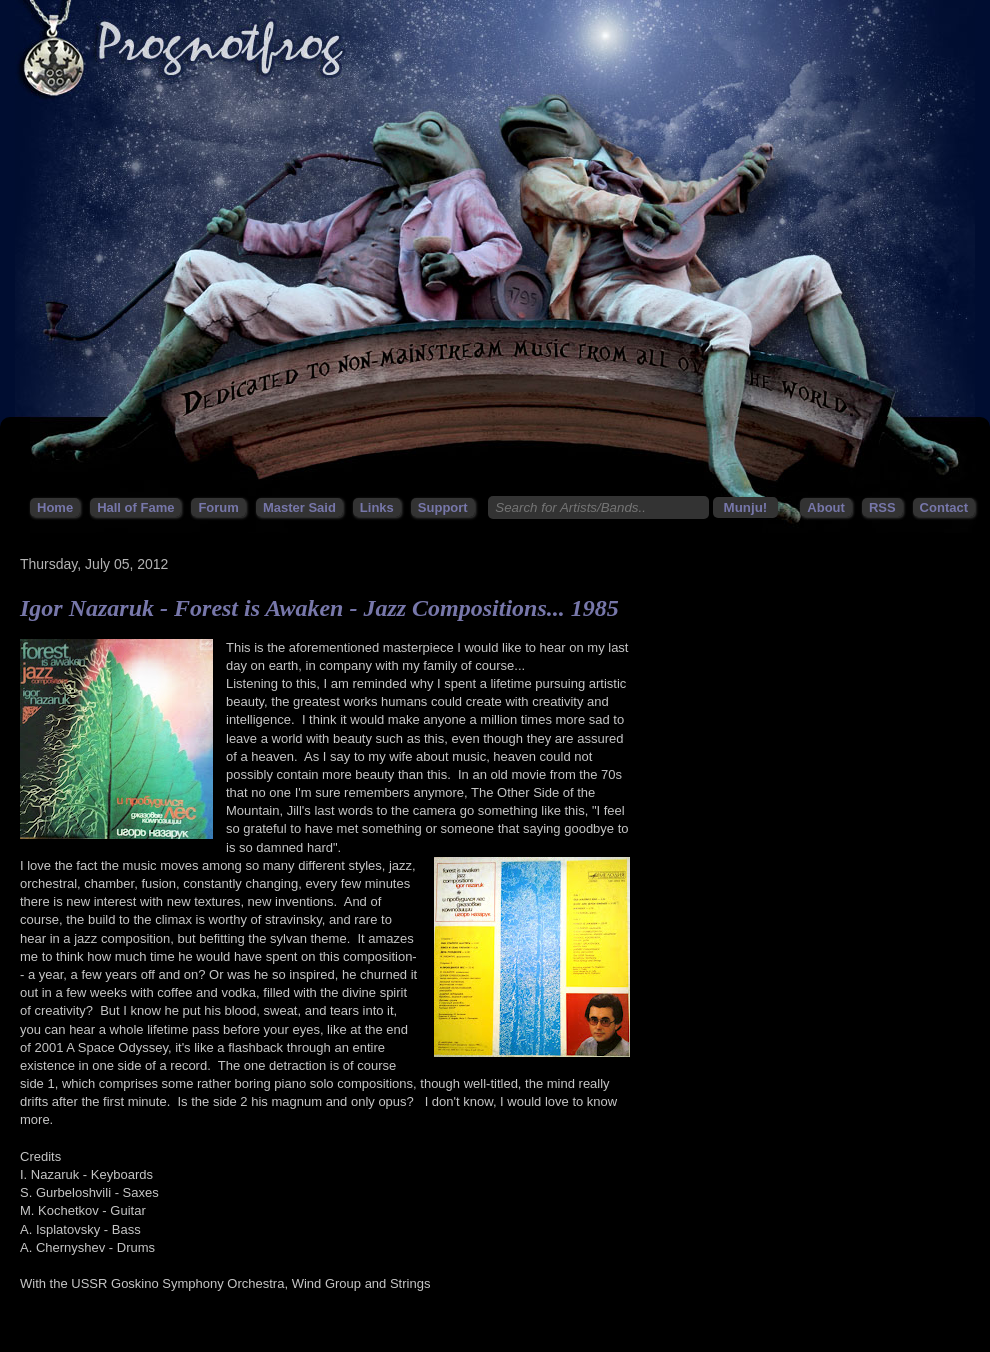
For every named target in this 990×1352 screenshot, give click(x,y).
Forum (218, 507)
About (826, 507)
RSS (882, 507)
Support (443, 507)
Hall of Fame (135, 507)
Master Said (299, 507)
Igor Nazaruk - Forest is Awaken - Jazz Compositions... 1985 (319, 608)
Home (55, 507)
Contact (944, 507)
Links (377, 507)
